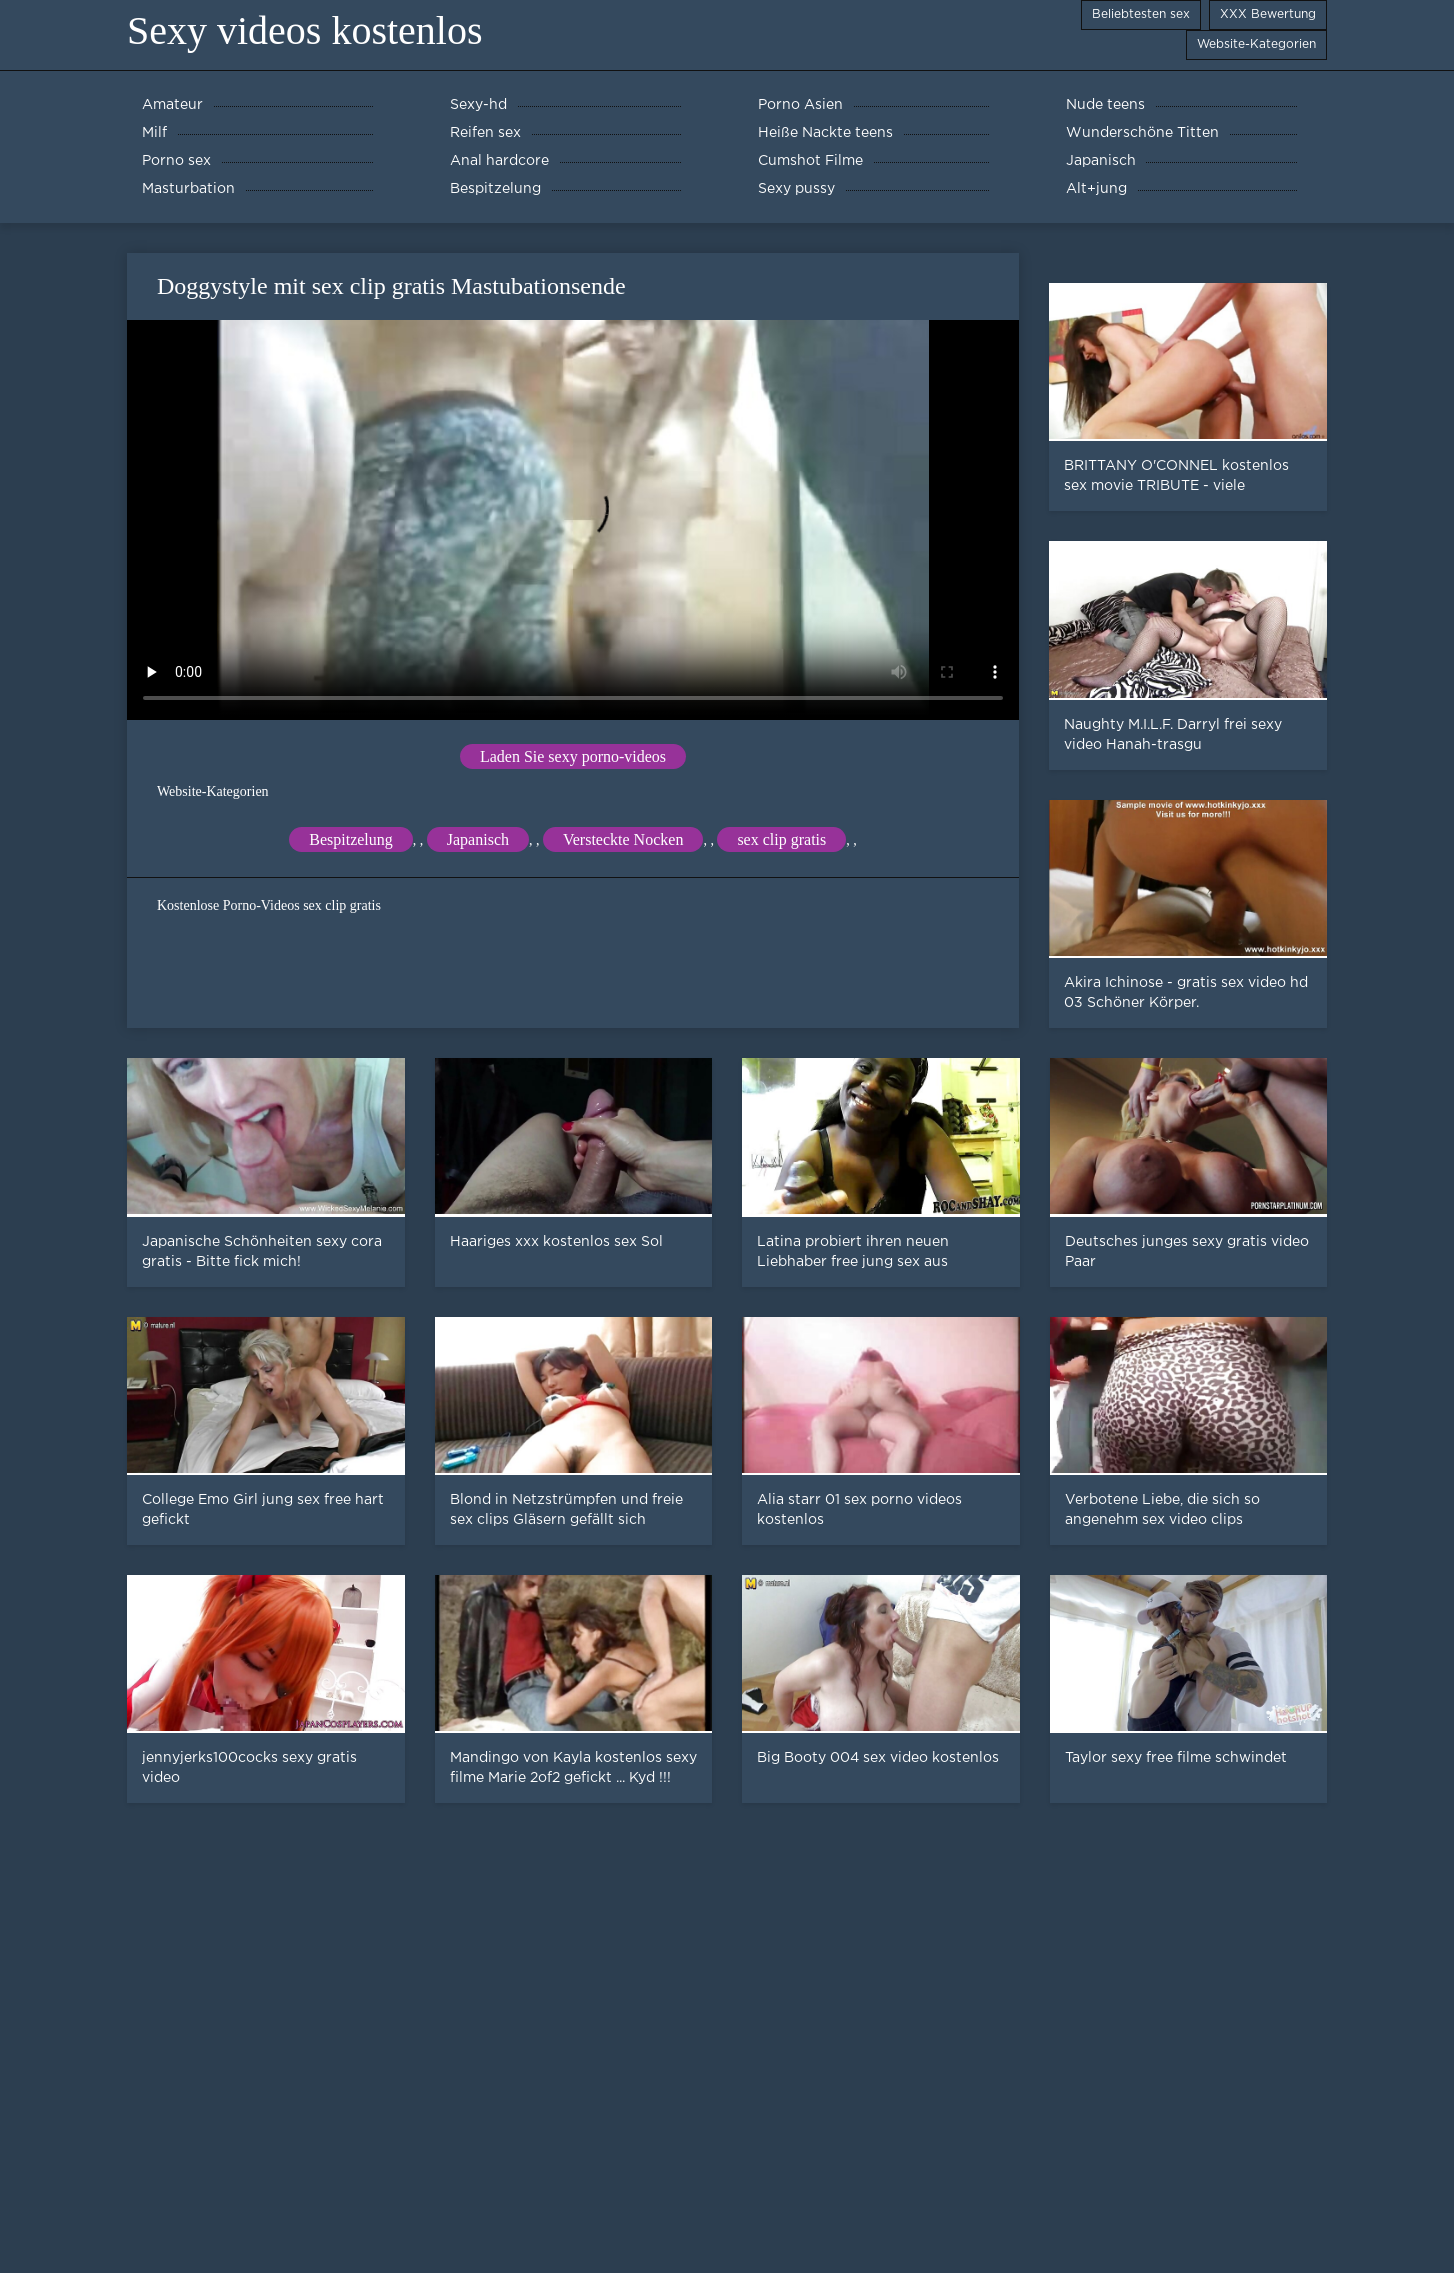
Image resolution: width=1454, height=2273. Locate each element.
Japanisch (478, 839)
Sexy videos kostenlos (305, 30)
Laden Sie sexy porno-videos (573, 756)
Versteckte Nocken (623, 839)
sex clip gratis (781, 839)
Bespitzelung (351, 839)
